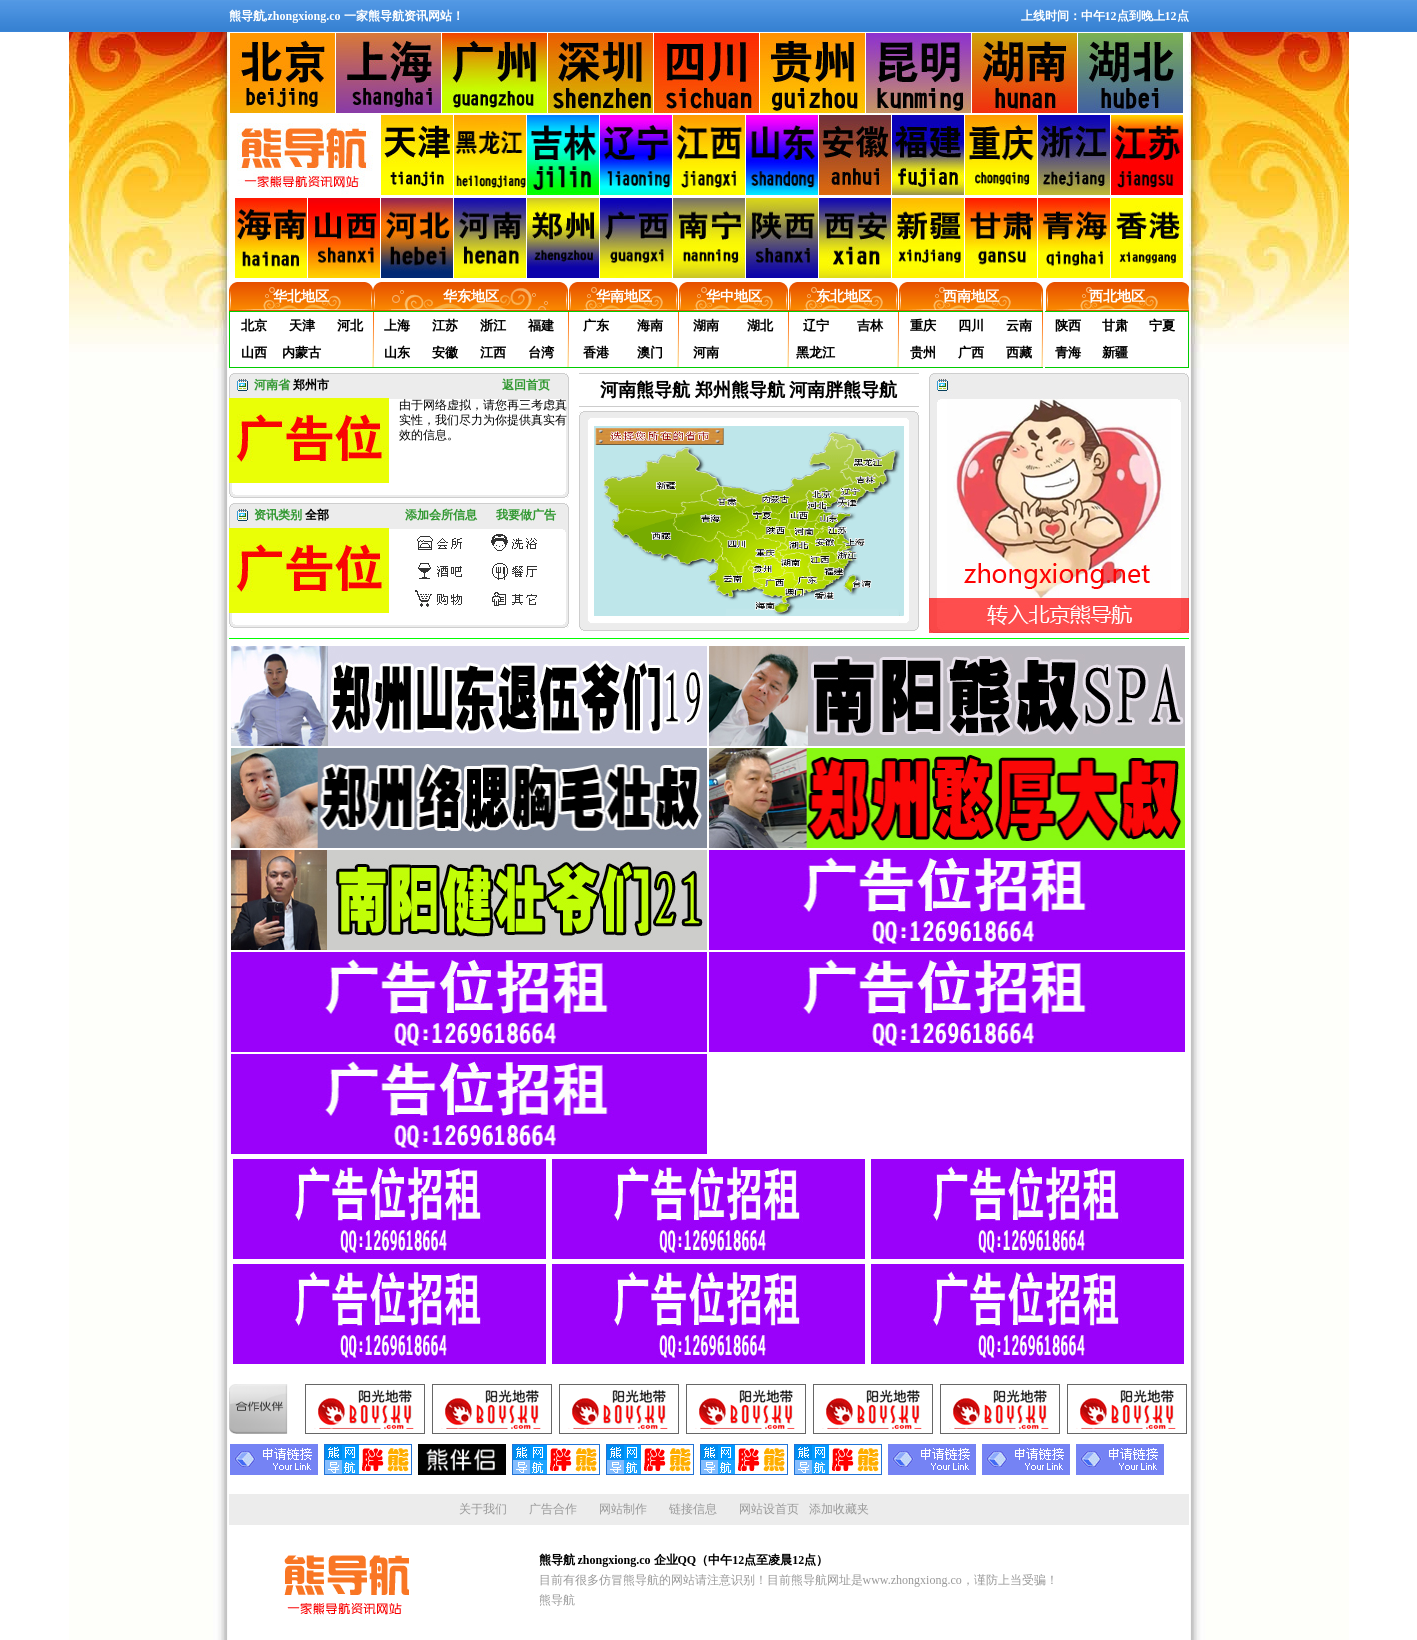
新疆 (1115, 352)
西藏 (1019, 352)
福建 (541, 325)
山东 (397, 352)
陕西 (1068, 325)
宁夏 (1162, 325)
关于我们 (483, 1509)
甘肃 (1115, 325)
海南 (650, 325)
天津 (302, 325)
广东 (596, 325)
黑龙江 (815, 352)
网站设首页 (769, 1509)
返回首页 (526, 385)
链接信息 (693, 1509)
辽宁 (816, 325)
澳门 (650, 352)
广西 (971, 352)
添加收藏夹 (839, 1509)
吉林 (870, 325)
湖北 (760, 325)
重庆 (923, 325)
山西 (254, 352)
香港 (596, 352)
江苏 (445, 325)
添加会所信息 (441, 515)
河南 (706, 352)
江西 (493, 352)
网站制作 (623, 1509)
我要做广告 (526, 515)
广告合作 (553, 1509)
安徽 (445, 352)
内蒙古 (301, 352)
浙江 (493, 325)
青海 (1068, 352)
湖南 (706, 325)
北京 (254, 325)
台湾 (541, 352)
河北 (350, 325)
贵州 (923, 352)
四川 (971, 325)
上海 (397, 325)
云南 (1019, 325)
